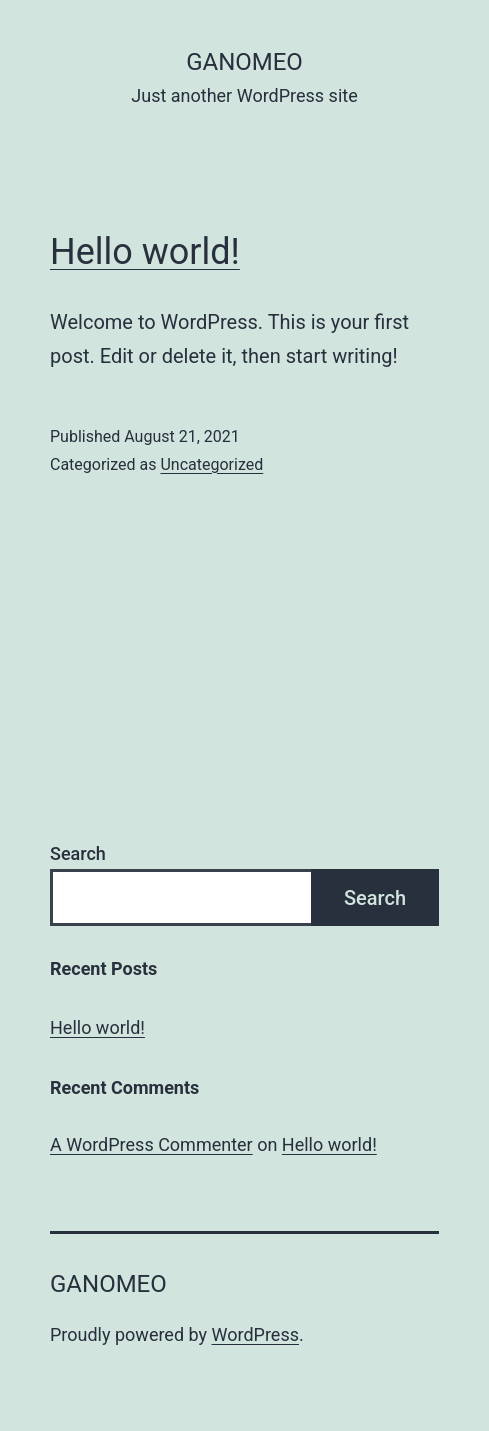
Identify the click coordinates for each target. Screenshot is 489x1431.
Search (78, 853)
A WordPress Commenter (151, 1144)
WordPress (255, 1334)
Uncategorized (211, 464)
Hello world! (145, 252)
